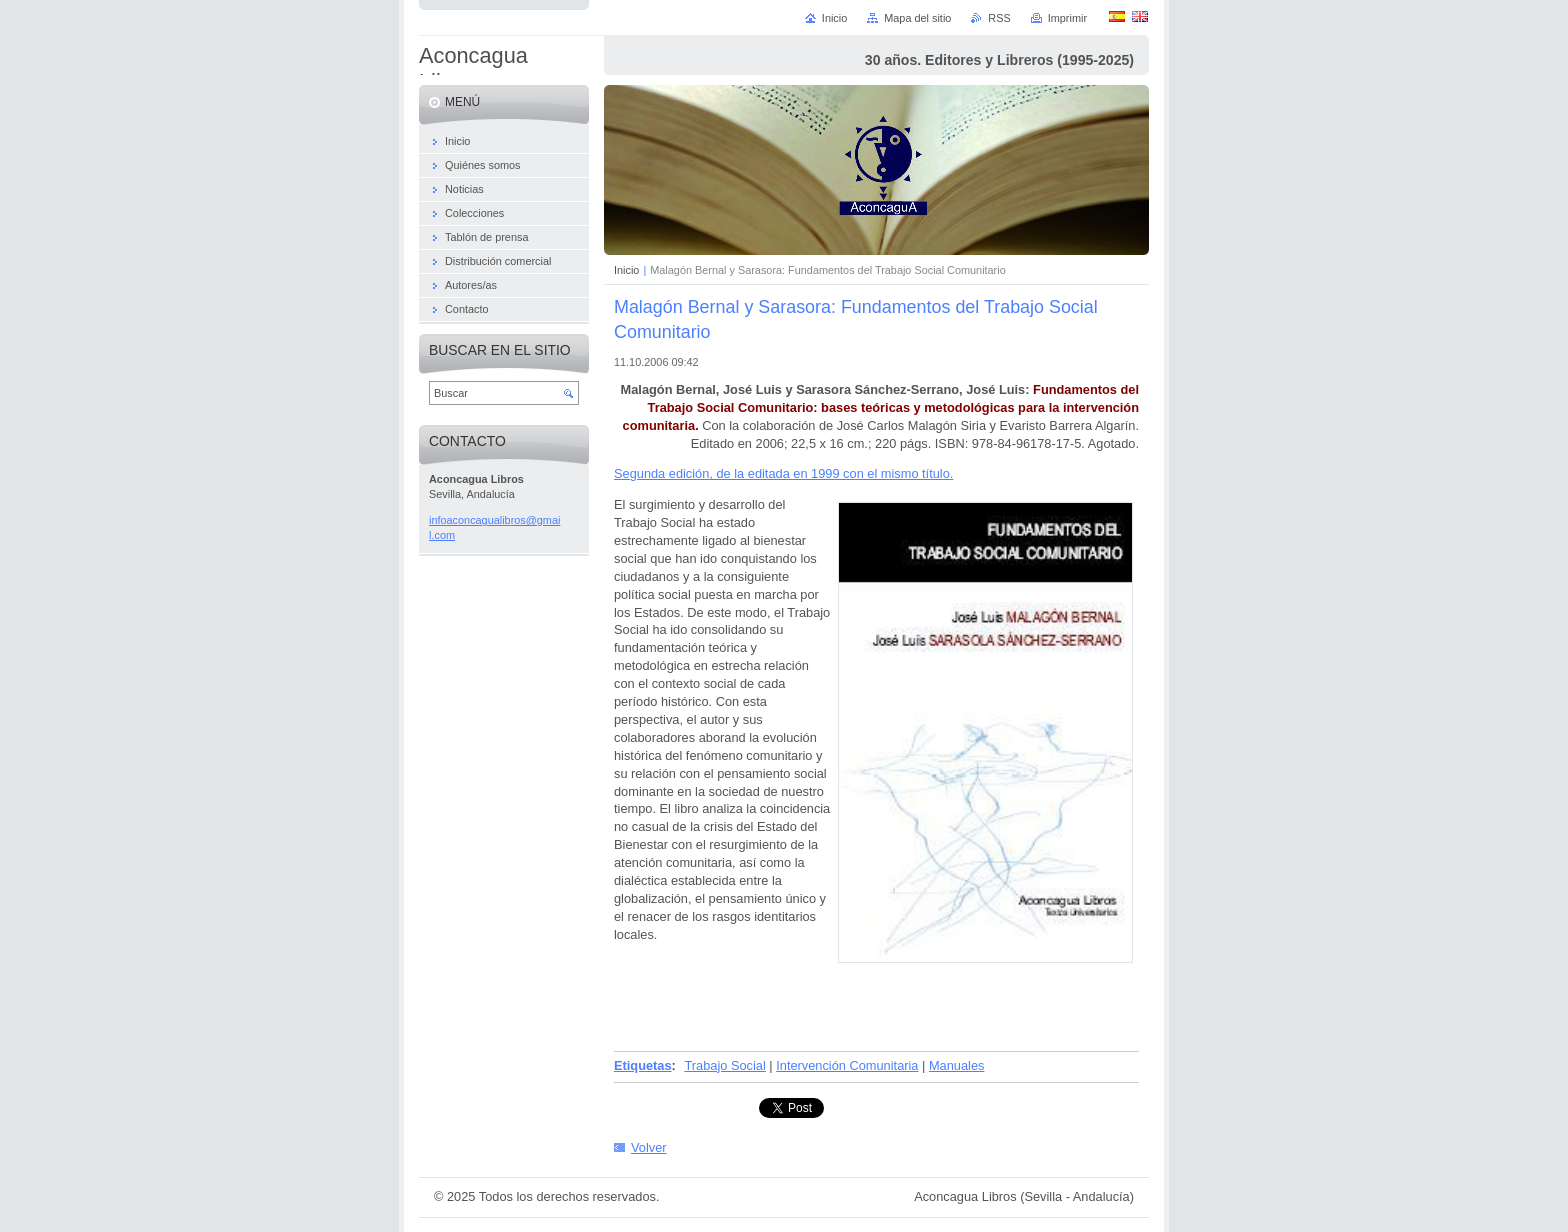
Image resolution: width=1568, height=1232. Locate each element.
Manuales (957, 1065)
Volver (649, 1147)
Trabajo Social (724, 1065)
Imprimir (1067, 18)
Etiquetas (643, 1065)
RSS (999, 18)
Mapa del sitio (917, 18)
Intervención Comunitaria (847, 1065)
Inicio (626, 270)
